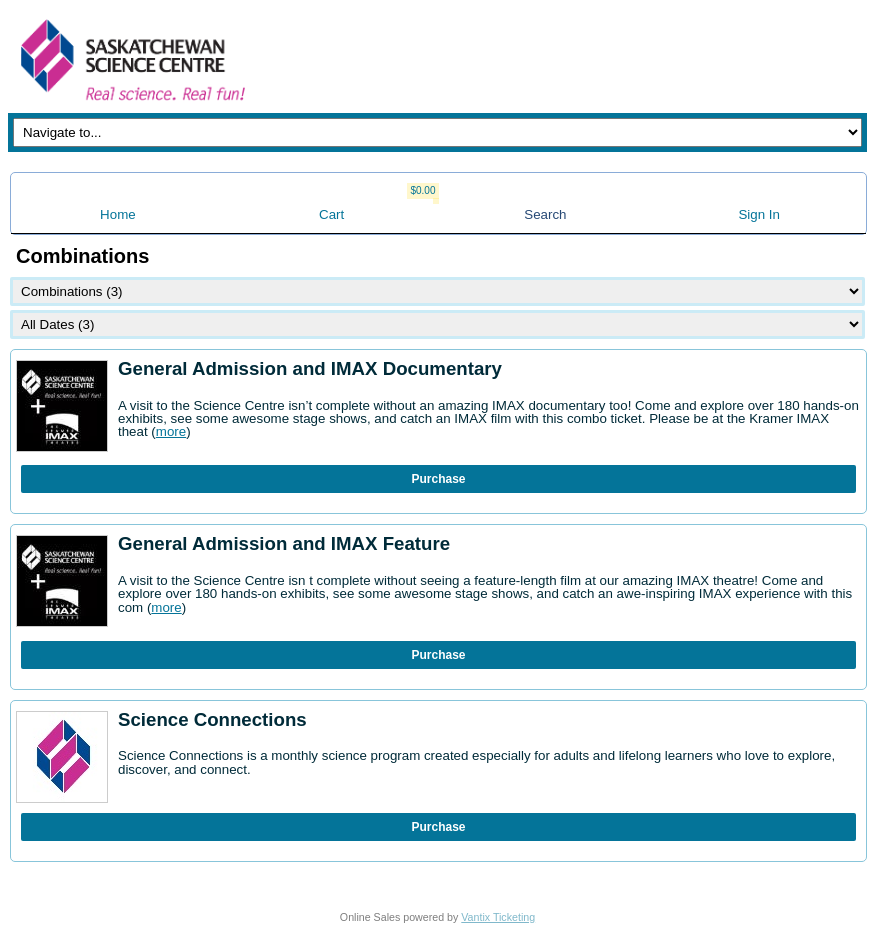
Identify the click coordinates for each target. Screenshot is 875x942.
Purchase (438, 479)
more (171, 431)
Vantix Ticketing (498, 917)
